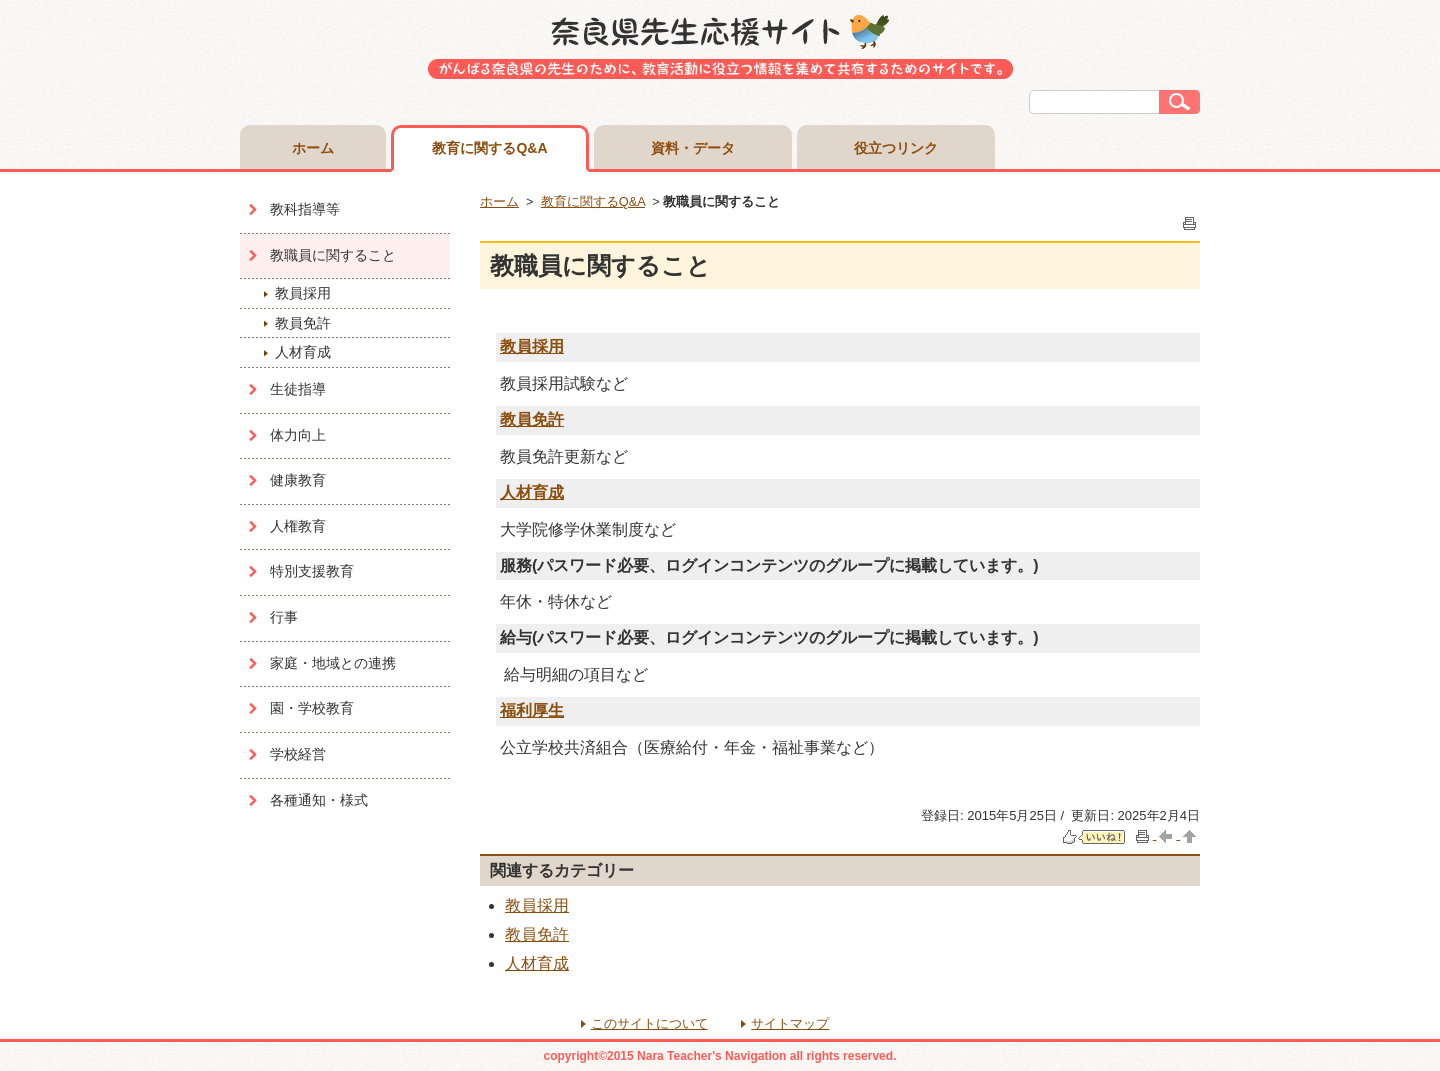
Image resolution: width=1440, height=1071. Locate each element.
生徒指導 (298, 389)
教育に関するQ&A (489, 148)
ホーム (313, 148)
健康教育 (298, 480)
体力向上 (298, 435)
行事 (284, 617)
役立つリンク (896, 148)
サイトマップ (790, 1023)
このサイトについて (649, 1023)
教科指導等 (305, 209)
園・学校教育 (312, 708)
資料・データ (693, 148)
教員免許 (303, 323)
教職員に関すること (333, 255)
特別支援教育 (312, 571)
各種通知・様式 (319, 800)
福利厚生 (532, 710)
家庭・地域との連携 (333, 663)
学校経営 (298, 754)
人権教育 (298, 526)
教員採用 (303, 293)
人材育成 (303, 352)
